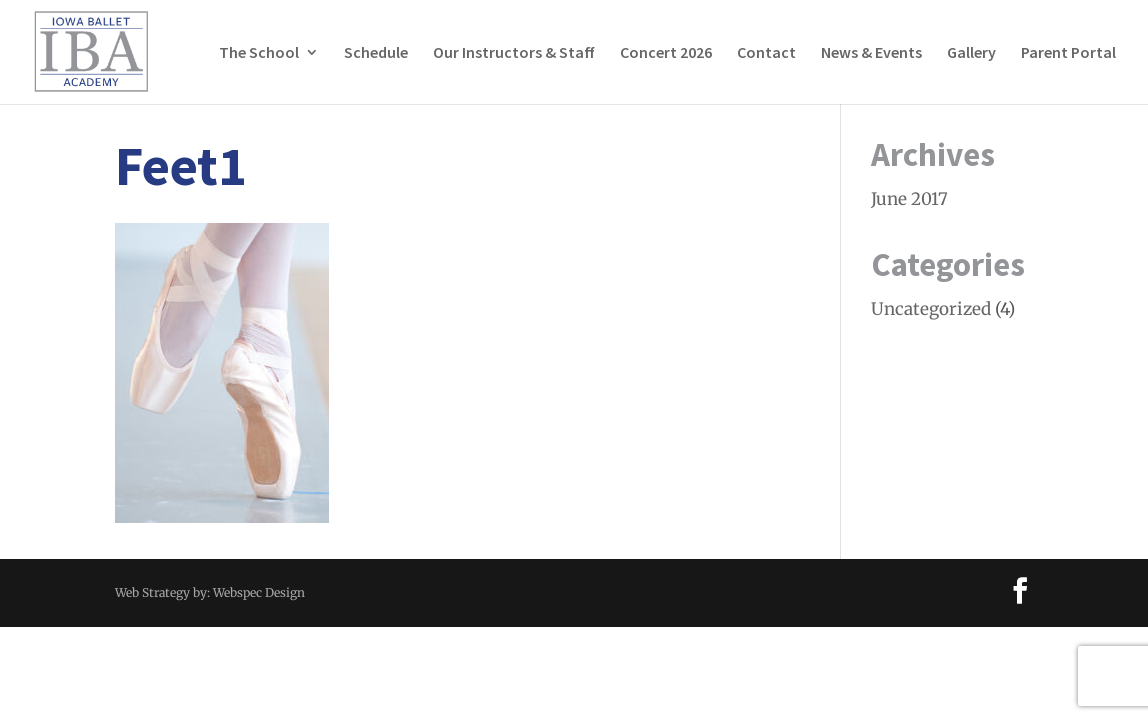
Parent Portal (1068, 53)
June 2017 (909, 199)
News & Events (871, 53)
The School (259, 53)
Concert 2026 (666, 53)
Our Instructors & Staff (514, 53)
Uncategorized (931, 309)
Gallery (971, 53)
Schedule (376, 53)
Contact (766, 53)
